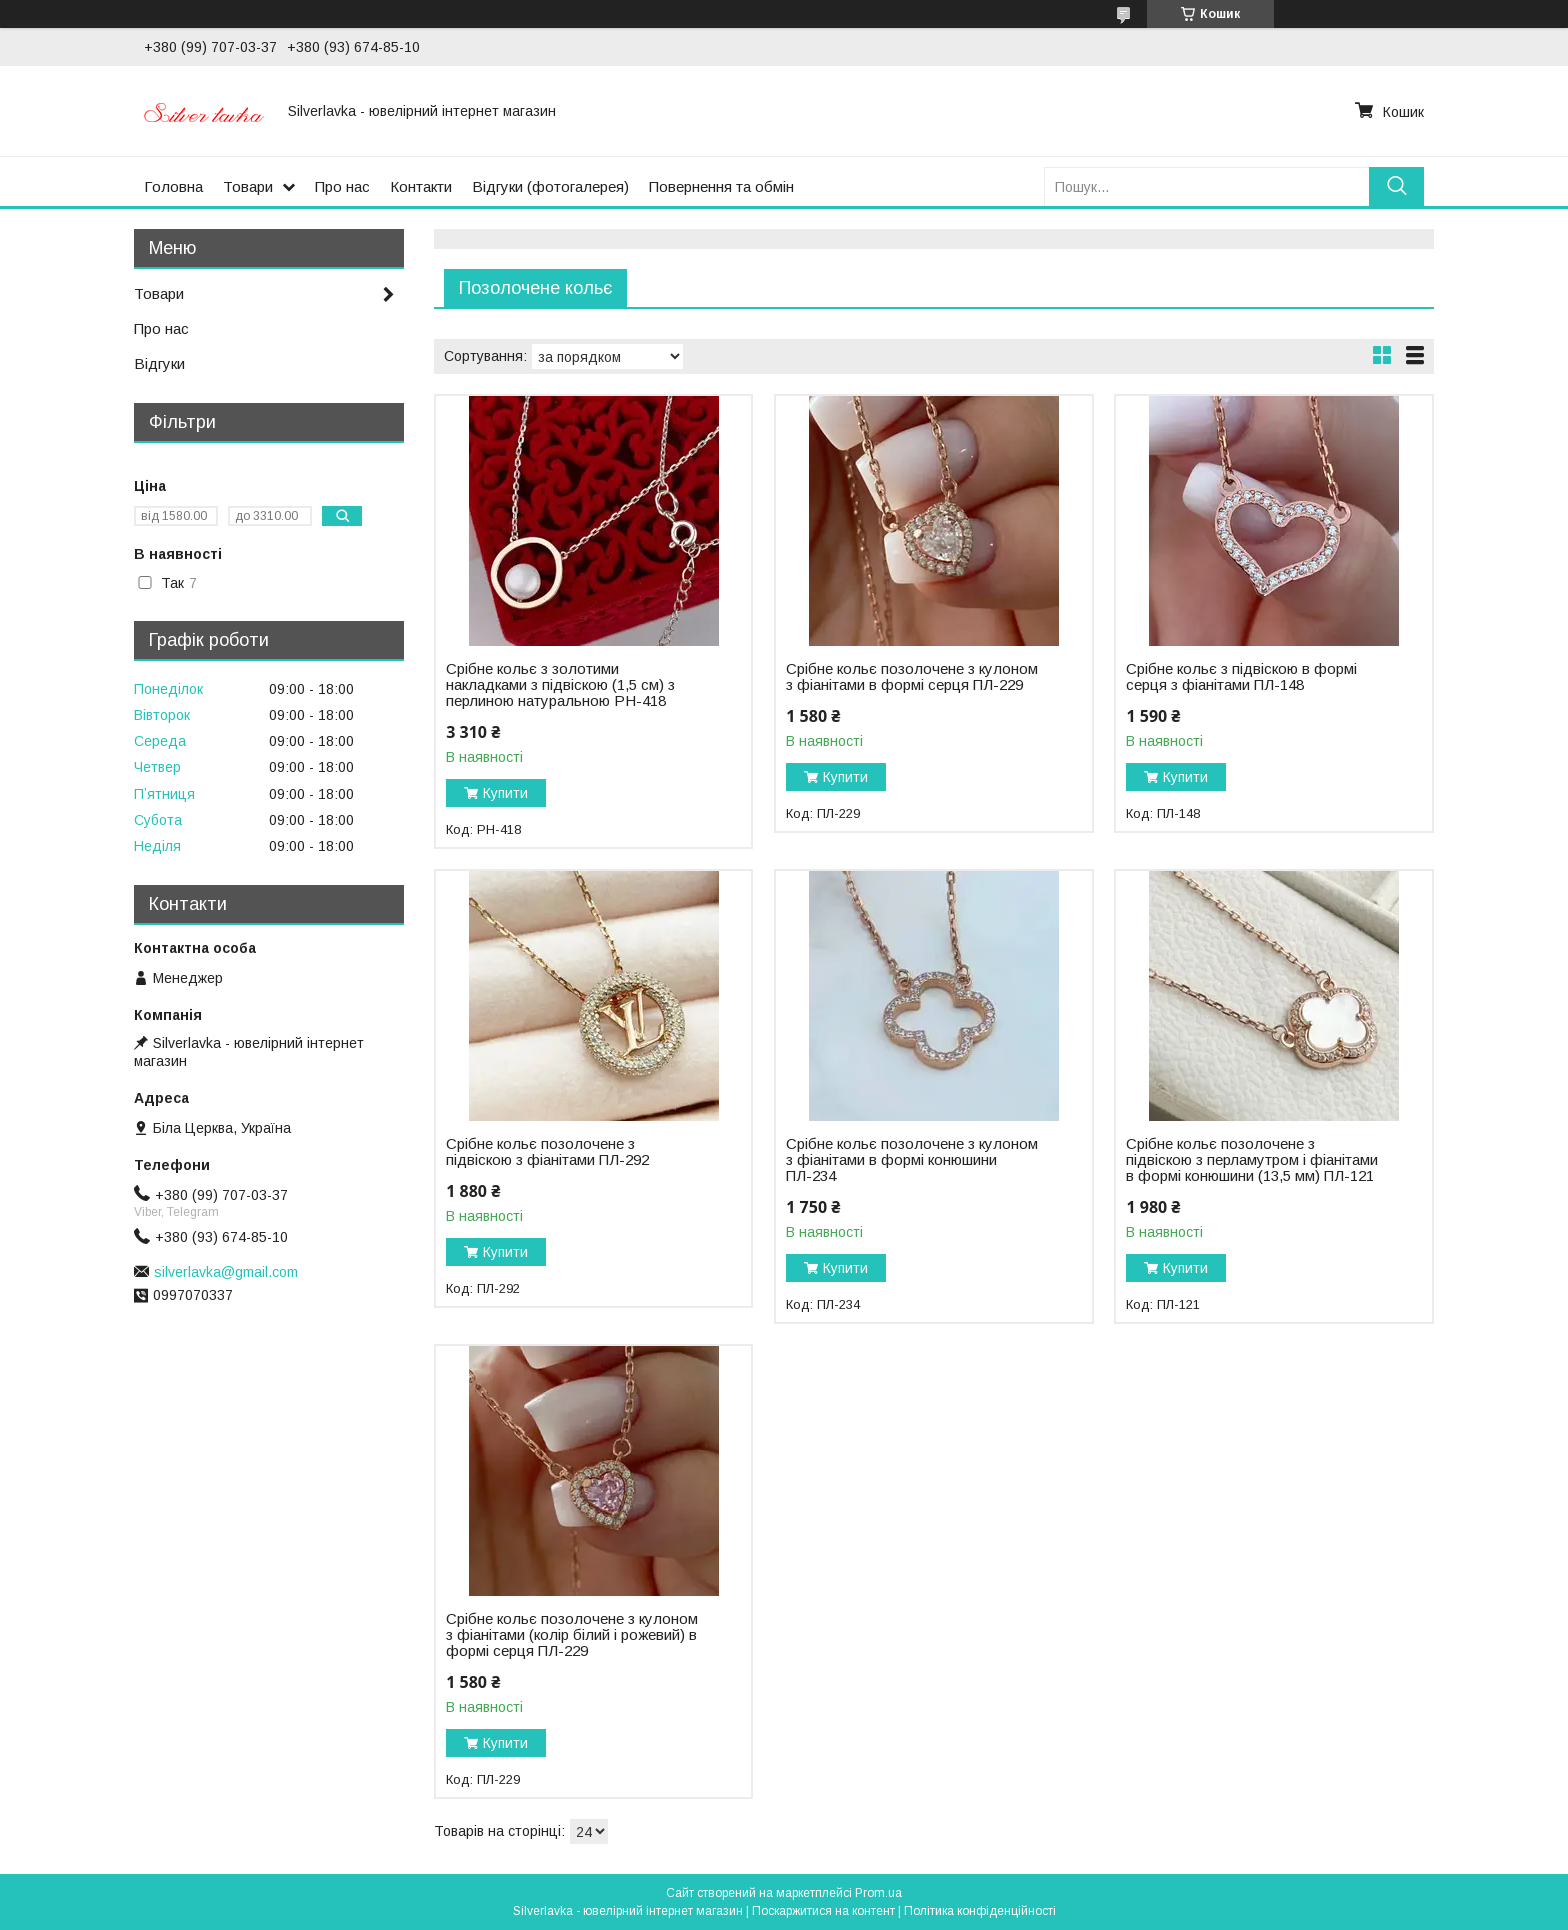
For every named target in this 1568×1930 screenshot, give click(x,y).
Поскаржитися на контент (823, 1911)
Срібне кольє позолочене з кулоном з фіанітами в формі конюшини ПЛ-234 (912, 1160)
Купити (505, 793)
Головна (173, 186)
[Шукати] (1396, 186)
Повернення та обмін (721, 186)
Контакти (421, 186)
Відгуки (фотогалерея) (550, 186)
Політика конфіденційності (980, 1911)
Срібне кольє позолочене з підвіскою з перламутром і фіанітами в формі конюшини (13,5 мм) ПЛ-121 (1252, 1160)
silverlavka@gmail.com (226, 1272)
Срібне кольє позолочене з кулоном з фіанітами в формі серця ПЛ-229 (912, 677)
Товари (248, 186)
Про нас (342, 186)
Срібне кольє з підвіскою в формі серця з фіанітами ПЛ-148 (1241, 677)
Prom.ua (878, 1893)
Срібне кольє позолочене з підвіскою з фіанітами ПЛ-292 (547, 1152)
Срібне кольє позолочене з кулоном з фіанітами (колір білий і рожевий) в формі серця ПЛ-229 (572, 1635)
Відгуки (159, 363)
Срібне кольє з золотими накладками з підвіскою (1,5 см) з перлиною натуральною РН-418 (560, 685)
